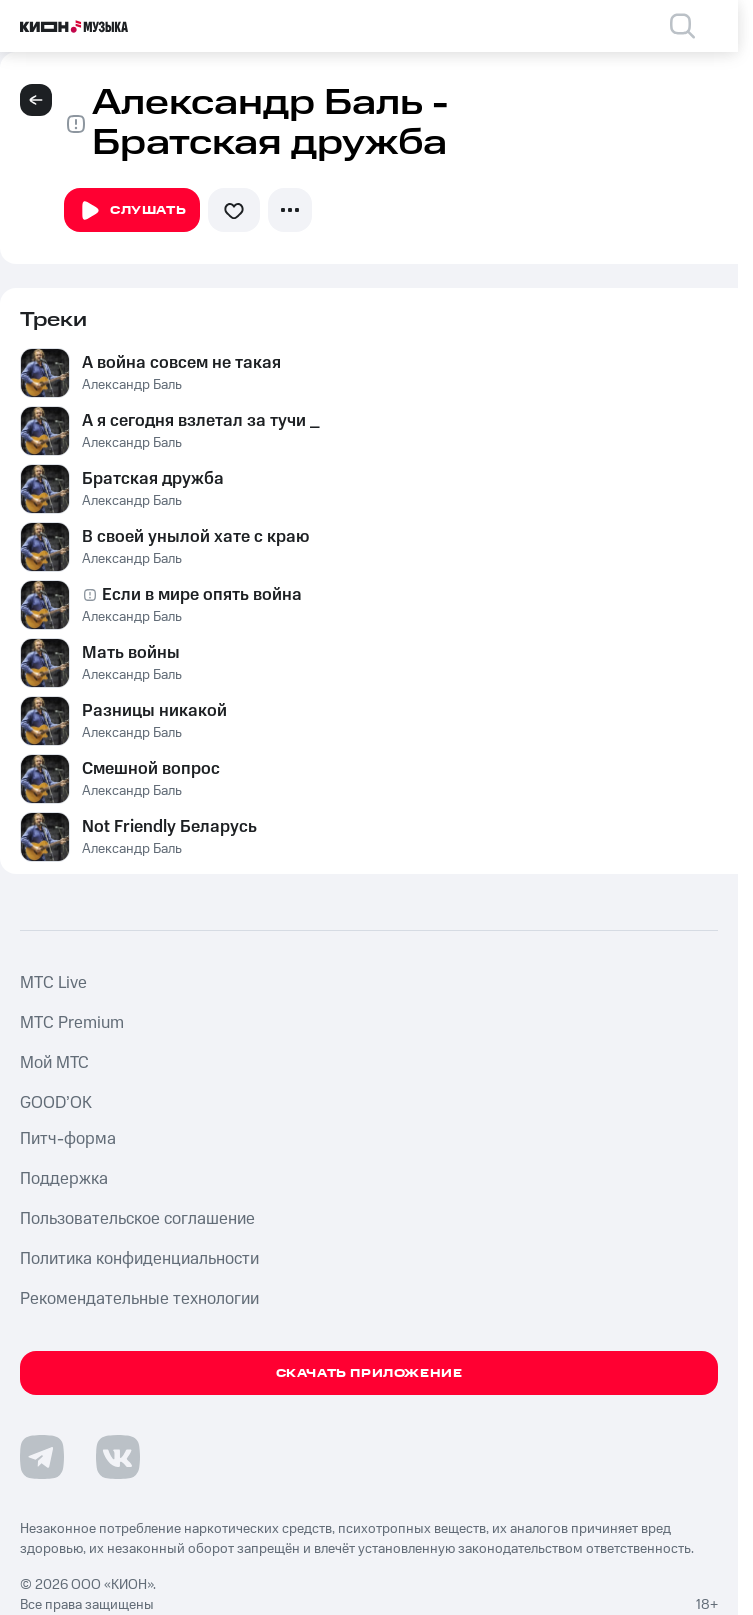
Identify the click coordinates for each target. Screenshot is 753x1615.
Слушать (132, 211)
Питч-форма (68, 1139)
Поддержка (64, 1179)
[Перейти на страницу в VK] (118, 1457)
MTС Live (53, 983)
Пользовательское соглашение (137, 1219)
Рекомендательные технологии (139, 1299)
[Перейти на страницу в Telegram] (42, 1457)
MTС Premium (72, 1023)
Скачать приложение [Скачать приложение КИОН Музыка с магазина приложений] (369, 1373)
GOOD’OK (56, 1103)
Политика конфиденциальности (139, 1259)
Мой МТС (54, 1063)
